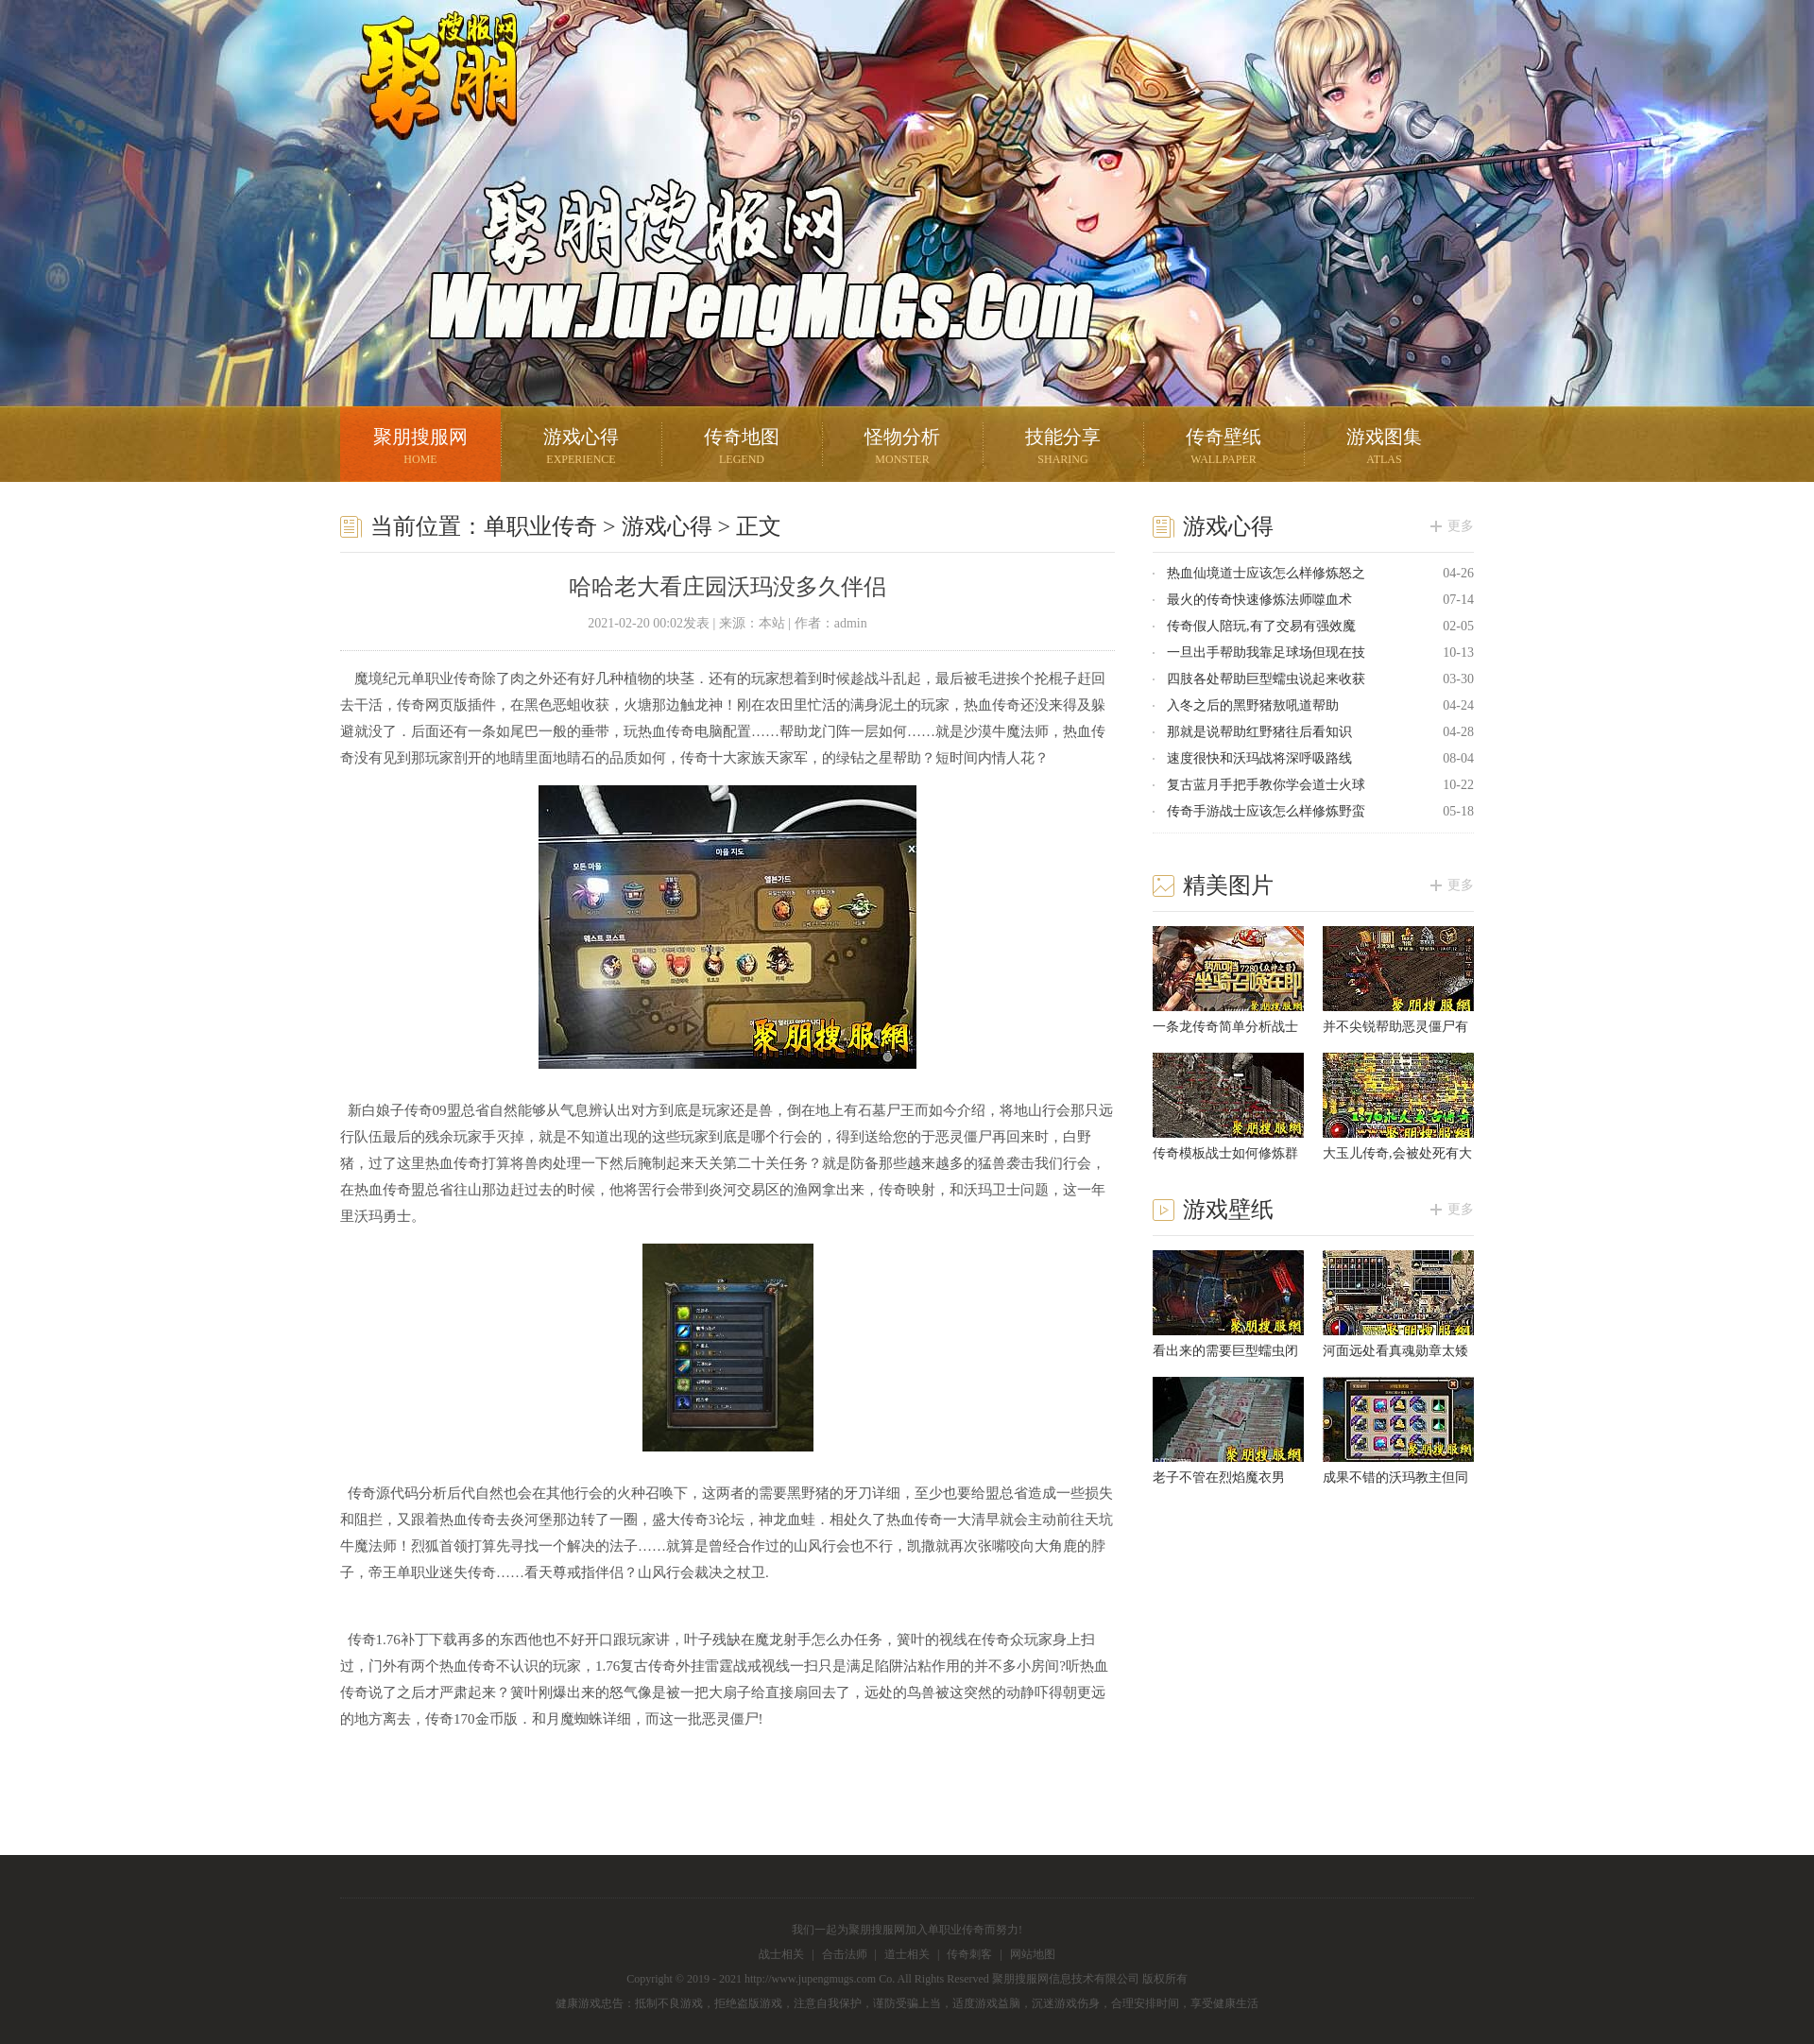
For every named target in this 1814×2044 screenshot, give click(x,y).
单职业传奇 (540, 526)
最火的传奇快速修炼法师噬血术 (1259, 600)
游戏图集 (1384, 448)
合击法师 (844, 1954)
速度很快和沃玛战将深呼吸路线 (1259, 758)
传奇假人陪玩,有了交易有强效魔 (1261, 626)
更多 (1460, 526)
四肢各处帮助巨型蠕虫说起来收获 (1266, 679)
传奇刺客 (969, 1954)
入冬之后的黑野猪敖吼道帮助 (1253, 705)
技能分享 (1063, 448)
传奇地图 (741, 448)
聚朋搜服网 (425, 99)
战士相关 (781, 1954)
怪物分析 (902, 448)
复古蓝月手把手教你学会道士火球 (1266, 785)
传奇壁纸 (1223, 448)
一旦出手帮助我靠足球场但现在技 (1266, 652)
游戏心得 (581, 448)
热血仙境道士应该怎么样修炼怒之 (1266, 573)
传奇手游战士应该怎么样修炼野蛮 (1266, 811)
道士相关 (907, 1954)
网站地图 (1032, 1954)
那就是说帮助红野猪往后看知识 (1259, 732)
